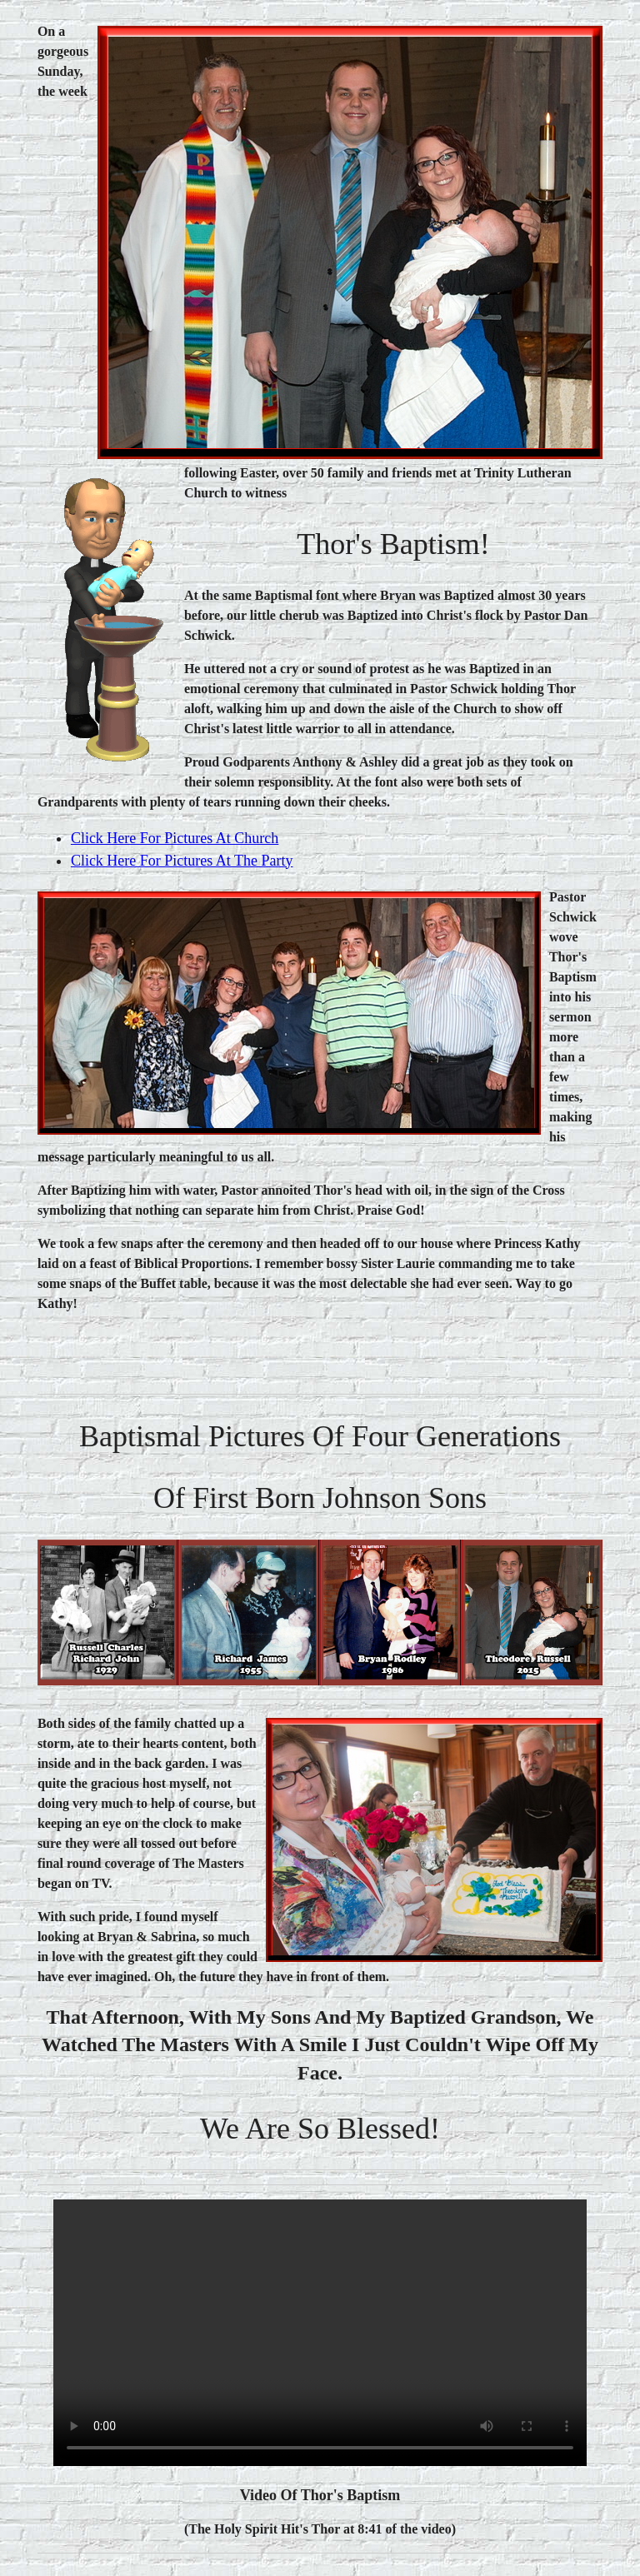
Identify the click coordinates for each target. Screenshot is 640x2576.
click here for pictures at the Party (182, 860)
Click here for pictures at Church (174, 838)
